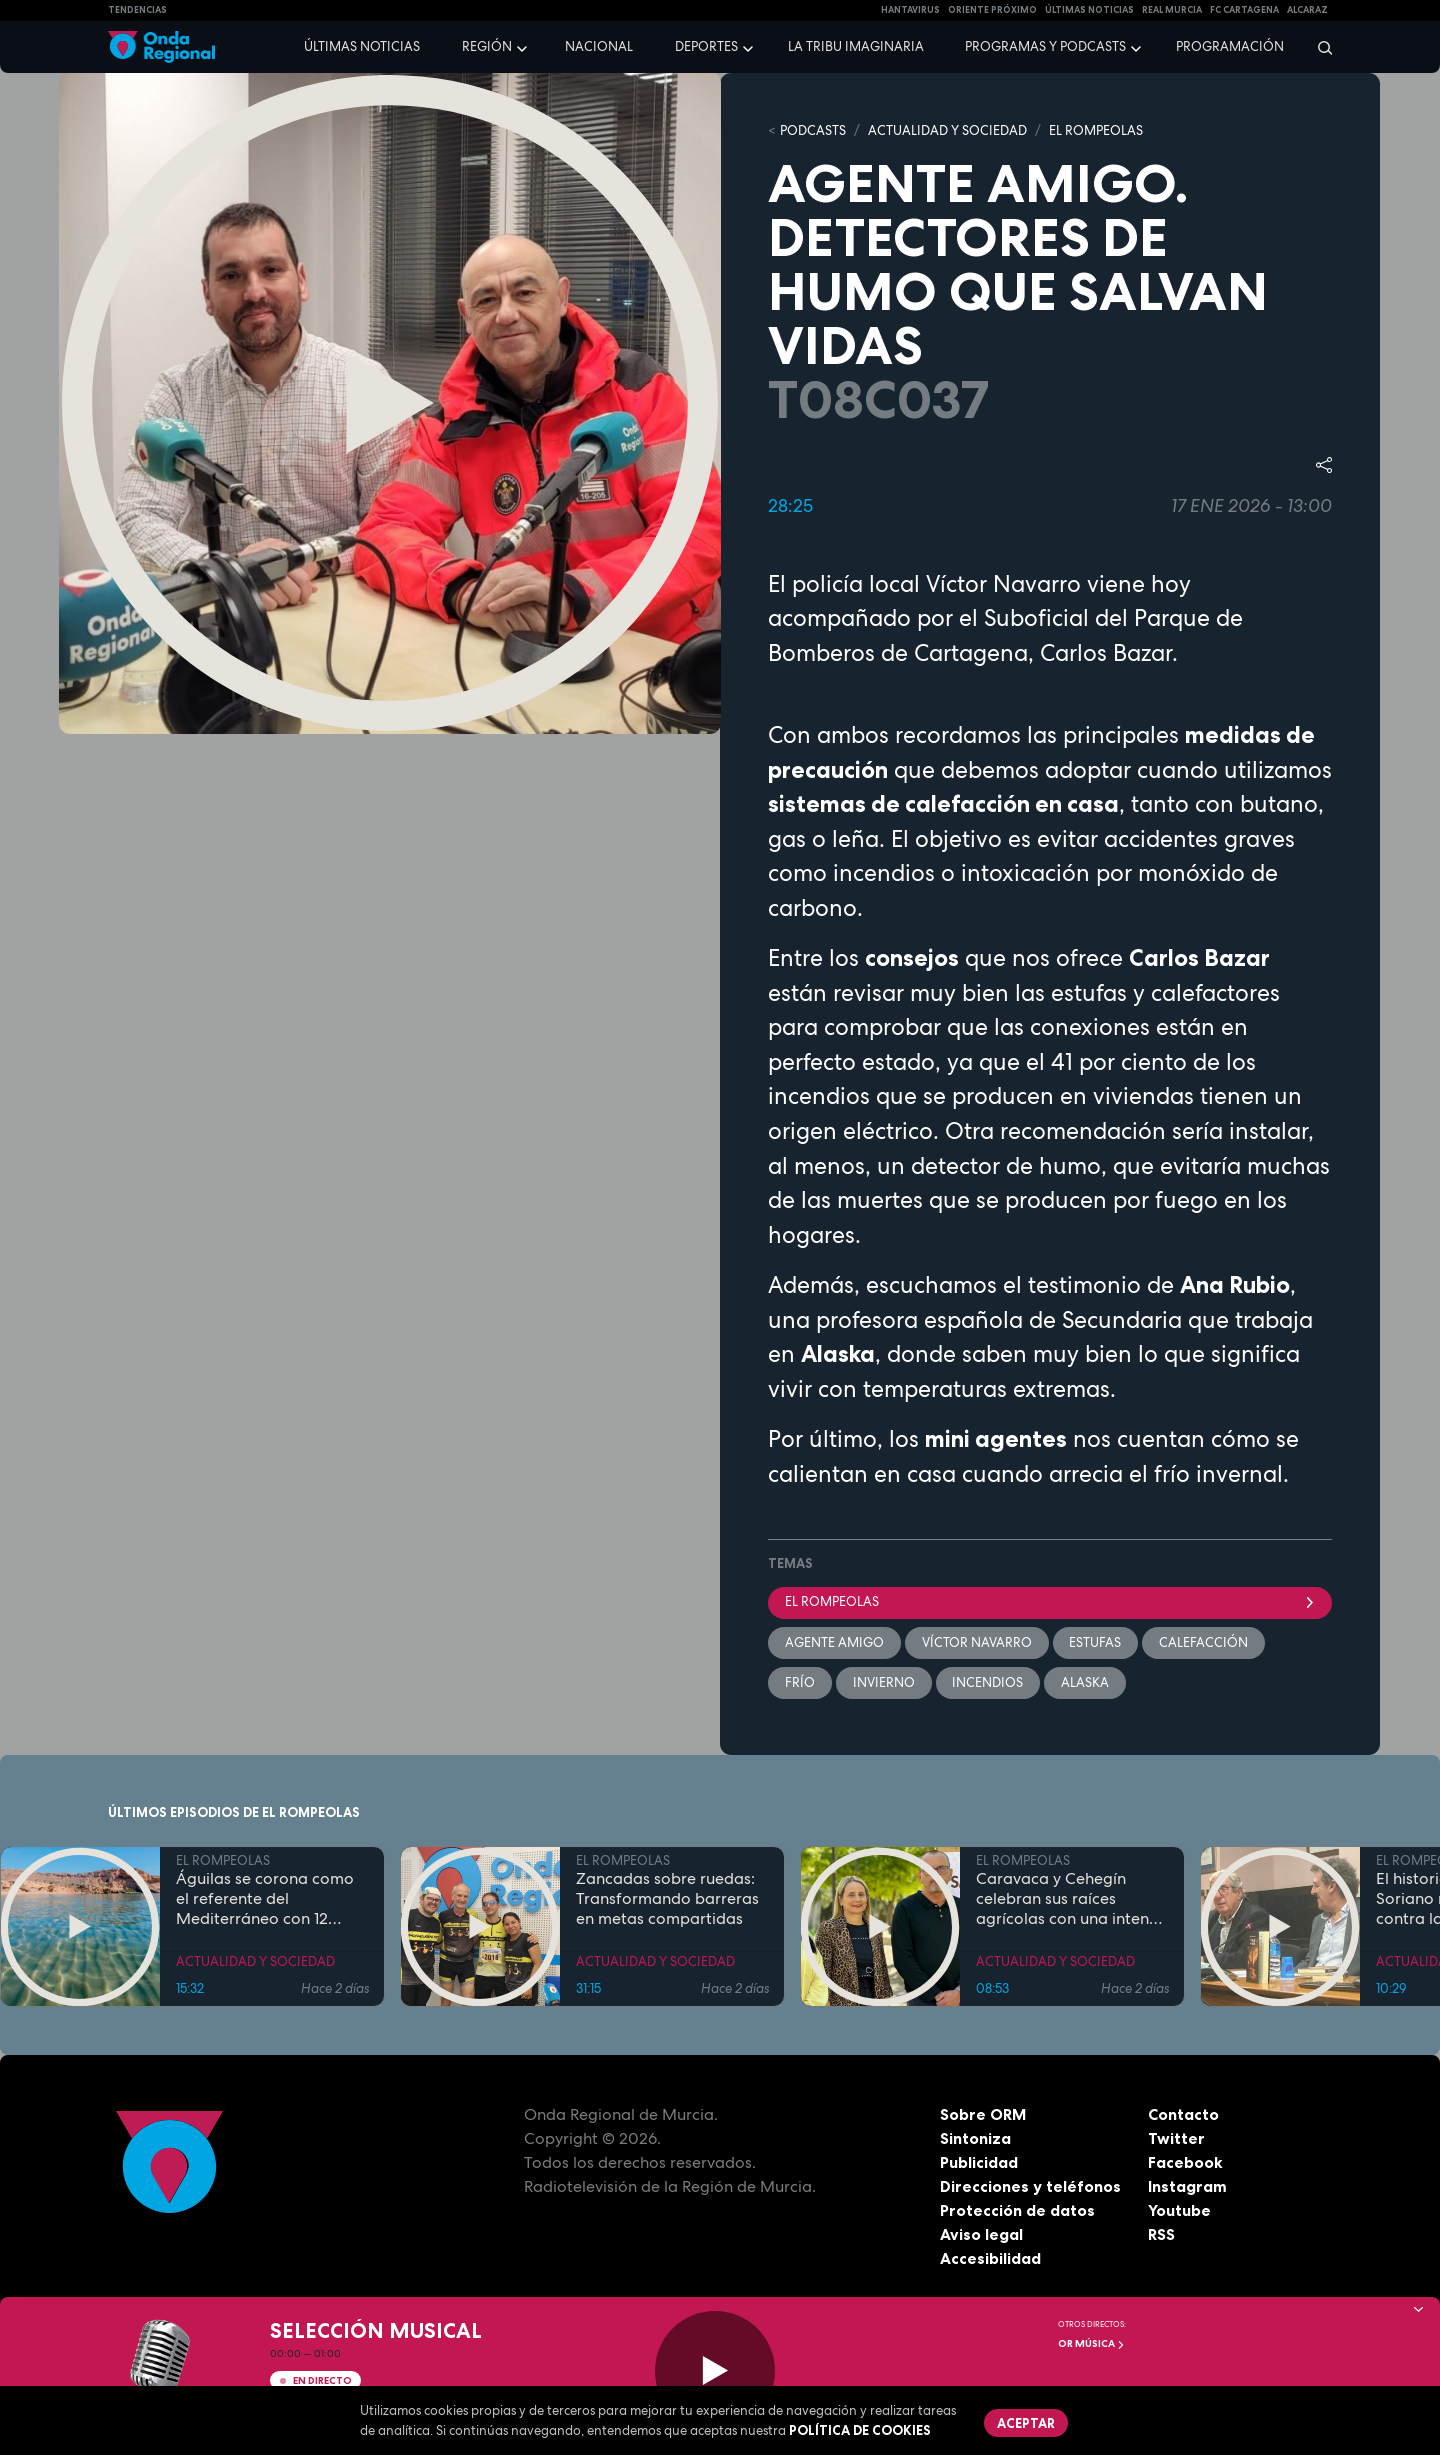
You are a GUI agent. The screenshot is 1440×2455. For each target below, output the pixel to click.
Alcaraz (1307, 10)
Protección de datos (1018, 2210)
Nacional (599, 46)
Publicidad (979, 2162)
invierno (884, 1682)
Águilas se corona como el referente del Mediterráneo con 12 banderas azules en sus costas (265, 1899)
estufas (1096, 1642)
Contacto (1183, 2114)
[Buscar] (1318, 47)
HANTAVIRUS (910, 10)
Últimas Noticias (1089, 10)
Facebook (1185, 2162)
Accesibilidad (990, 2258)
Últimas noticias (362, 46)
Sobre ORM (984, 2114)
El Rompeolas (1050, 1601)
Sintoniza (975, 2138)
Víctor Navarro (977, 1642)
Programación (1230, 46)
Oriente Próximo (992, 10)
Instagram (1187, 2186)
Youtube (1179, 2210)
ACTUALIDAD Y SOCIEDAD (947, 130)
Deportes (706, 46)
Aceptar (1026, 2423)
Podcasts (813, 130)
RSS (1162, 2234)
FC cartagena (1244, 10)
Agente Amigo (834, 1642)
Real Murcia (1172, 10)
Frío (800, 1682)
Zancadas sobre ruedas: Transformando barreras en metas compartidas (667, 1899)
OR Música (1091, 2343)
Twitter (1176, 2138)
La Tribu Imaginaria (856, 46)
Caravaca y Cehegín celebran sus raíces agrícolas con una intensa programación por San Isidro (1071, 1899)
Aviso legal (981, 2234)
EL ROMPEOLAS (1096, 130)
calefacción (1204, 1642)
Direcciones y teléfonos (1031, 2186)
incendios (988, 1682)
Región (487, 46)
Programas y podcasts (1045, 46)
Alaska (1086, 1682)
